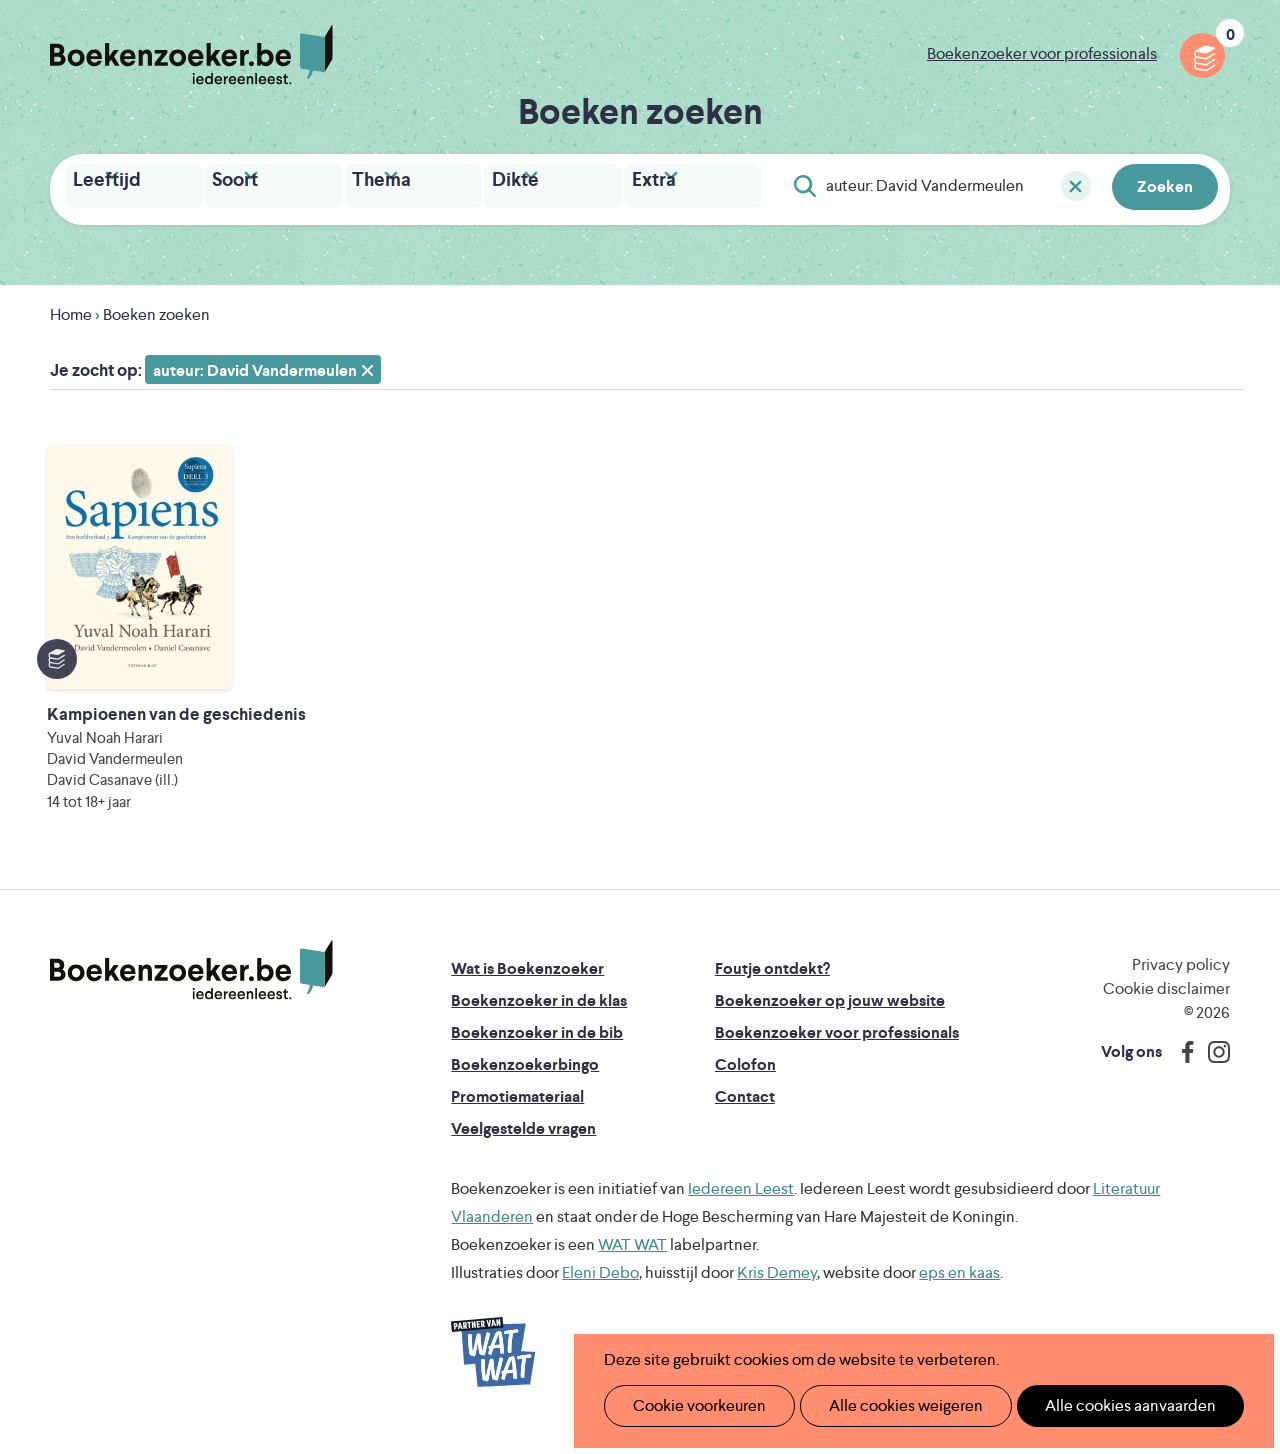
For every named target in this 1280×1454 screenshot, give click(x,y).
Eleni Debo (600, 1288)
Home (71, 309)
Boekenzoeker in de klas (539, 1016)
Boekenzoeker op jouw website (830, 1016)
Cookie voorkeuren (691, 1405)
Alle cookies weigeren (885, 1405)
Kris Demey (777, 1288)
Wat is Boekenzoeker (527, 984)
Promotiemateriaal (517, 1112)
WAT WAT (632, 1260)
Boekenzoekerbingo (525, 1080)
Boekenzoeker (191, 55)
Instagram (1212, 1068)
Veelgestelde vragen (523, 1144)
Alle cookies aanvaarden (1096, 1405)
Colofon (745, 1080)
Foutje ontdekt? (772, 984)
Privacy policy (1181, 980)
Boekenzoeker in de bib (537, 1048)
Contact (745, 1112)
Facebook (1183, 1068)
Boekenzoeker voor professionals (1042, 53)
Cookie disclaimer (1166, 1004)
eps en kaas (959, 1288)
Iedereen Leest (741, 1204)
